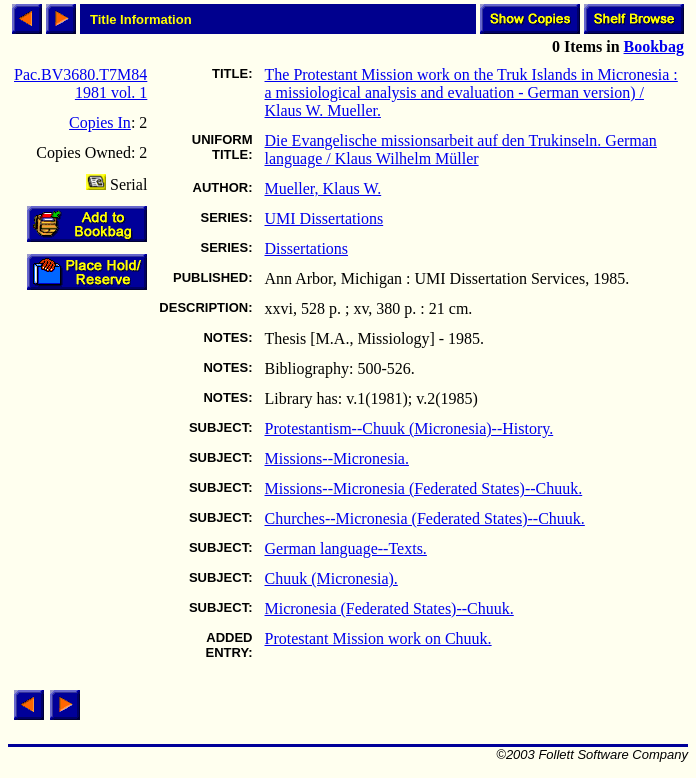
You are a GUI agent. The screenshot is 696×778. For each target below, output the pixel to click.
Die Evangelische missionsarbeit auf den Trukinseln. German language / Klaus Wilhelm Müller (461, 149)
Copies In (100, 122)
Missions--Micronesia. (337, 458)
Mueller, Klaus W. (323, 188)
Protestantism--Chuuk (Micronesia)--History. (409, 428)
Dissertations (307, 248)
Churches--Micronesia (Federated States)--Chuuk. (425, 518)
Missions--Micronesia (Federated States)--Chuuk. (424, 488)
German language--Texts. (346, 548)
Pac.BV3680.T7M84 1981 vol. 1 (80, 83)
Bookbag (654, 46)
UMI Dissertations (324, 218)
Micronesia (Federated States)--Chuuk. (389, 608)
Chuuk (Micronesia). (331, 578)
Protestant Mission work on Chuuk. (378, 638)
